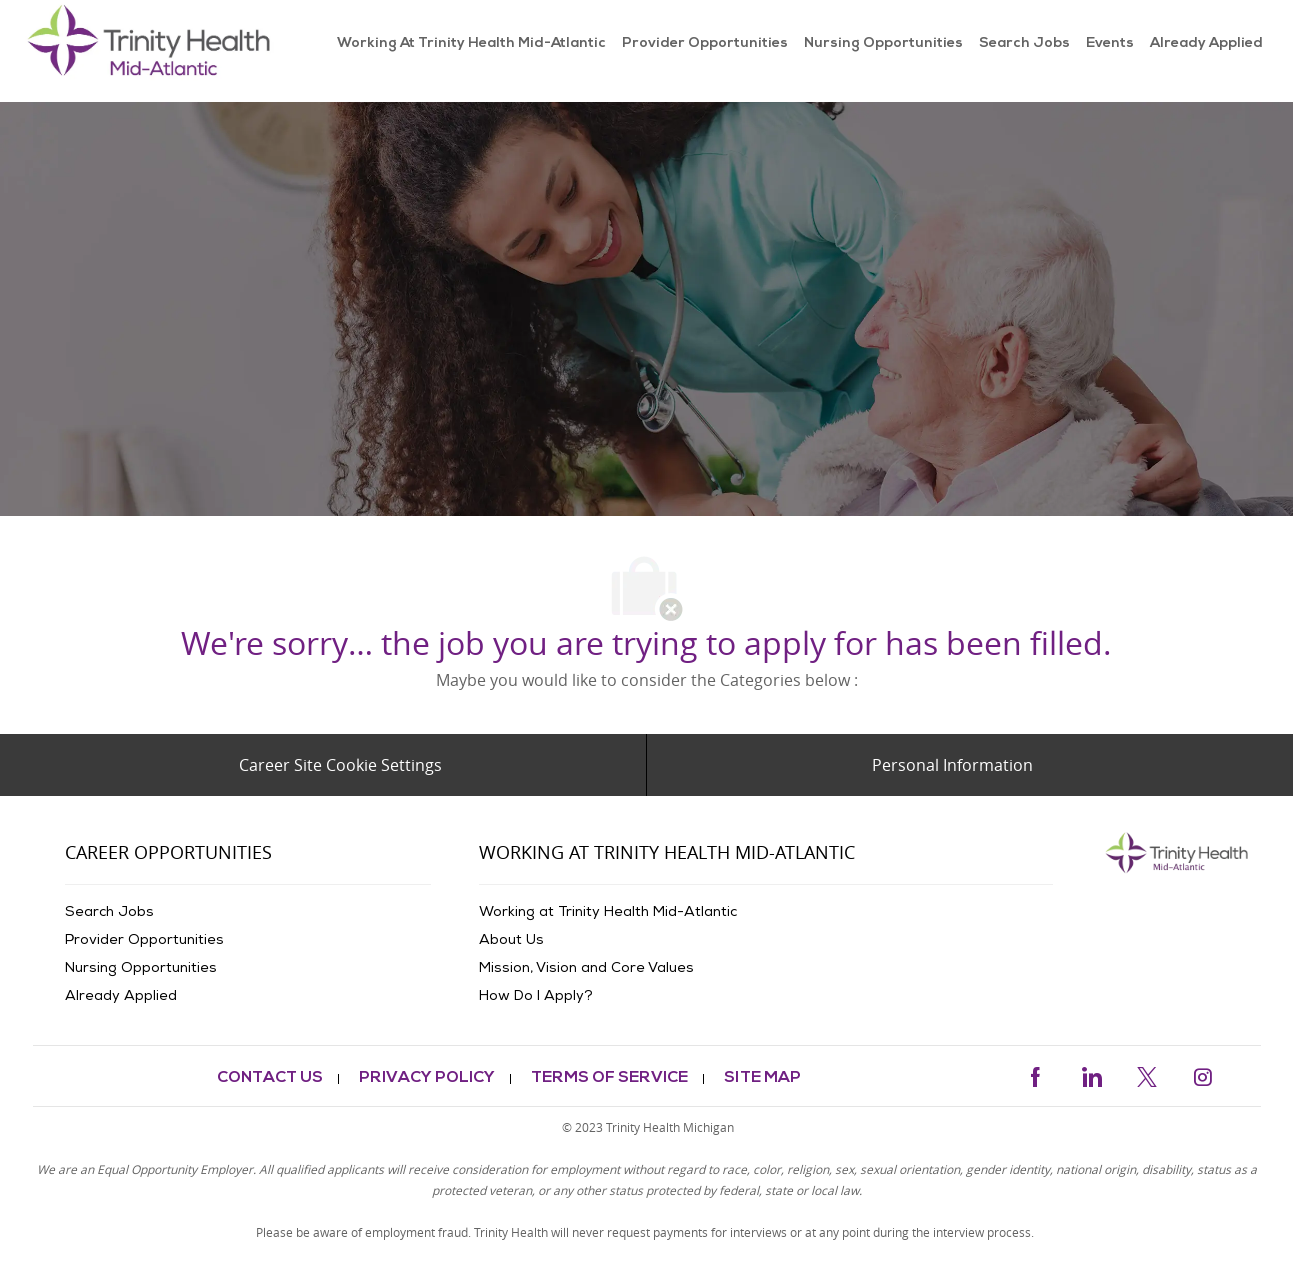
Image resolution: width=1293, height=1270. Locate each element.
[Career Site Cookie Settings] (340, 765)
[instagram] (1203, 1074)
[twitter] (1147, 1074)
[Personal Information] (952, 765)
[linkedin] (1091, 1074)
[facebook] (1035, 1074)
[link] (153, 51)
